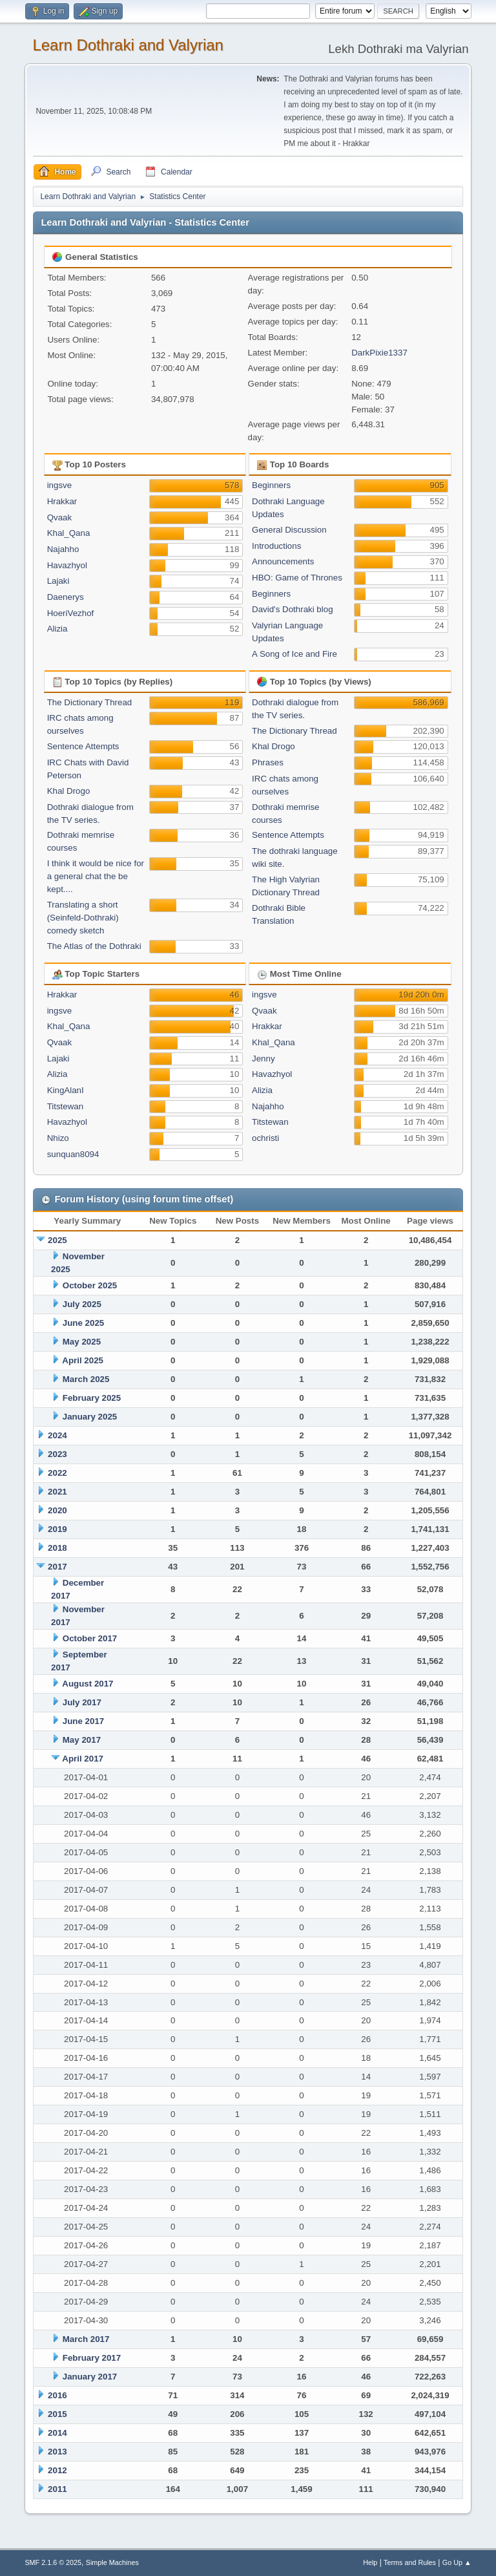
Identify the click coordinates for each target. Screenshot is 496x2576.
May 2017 (82, 1740)
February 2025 (92, 1398)
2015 (57, 2414)
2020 (57, 1510)
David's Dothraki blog (292, 609)
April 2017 (82, 1758)
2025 (57, 1240)
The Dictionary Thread (89, 702)
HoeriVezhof (70, 613)
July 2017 (82, 1702)
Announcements (283, 561)
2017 (57, 1566)
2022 (57, 1473)
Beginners (271, 485)
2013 (57, 2451)
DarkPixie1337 (379, 352)
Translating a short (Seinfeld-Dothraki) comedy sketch (83, 917)
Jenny (263, 1058)
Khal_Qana (68, 533)
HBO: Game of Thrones (297, 577)
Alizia (57, 628)
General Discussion (289, 530)
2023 (57, 1454)
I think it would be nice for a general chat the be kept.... (95, 876)
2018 (57, 1548)
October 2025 (90, 1285)
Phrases (268, 762)
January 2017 (90, 2376)
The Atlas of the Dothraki (94, 946)
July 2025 (82, 1304)
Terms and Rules (410, 2562)
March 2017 (86, 2339)
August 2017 (87, 1683)
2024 (57, 1435)
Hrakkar (62, 501)
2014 (57, 2433)
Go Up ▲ (456, 2562)
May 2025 (82, 1342)
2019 (57, 1529)
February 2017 (92, 2358)
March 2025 (86, 1379)
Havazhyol (67, 565)
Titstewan (65, 1106)
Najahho (63, 549)
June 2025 (83, 1323)
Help (370, 2562)
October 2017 (90, 1638)
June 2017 (83, 1721)
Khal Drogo (68, 791)
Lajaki (58, 581)
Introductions (276, 546)
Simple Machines (112, 2562)
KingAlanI (65, 1090)
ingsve (59, 485)
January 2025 (90, 1416)
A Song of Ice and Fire (294, 654)
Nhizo (58, 1138)
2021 (57, 1491)
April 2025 (82, 1360)
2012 (57, 2470)
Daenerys (65, 597)
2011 (57, 2489)
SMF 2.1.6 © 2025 (53, 2562)
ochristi (265, 1138)
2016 (57, 2395)
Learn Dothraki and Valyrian (127, 45)
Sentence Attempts (83, 746)
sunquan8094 (73, 1154)
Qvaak (59, 517)
